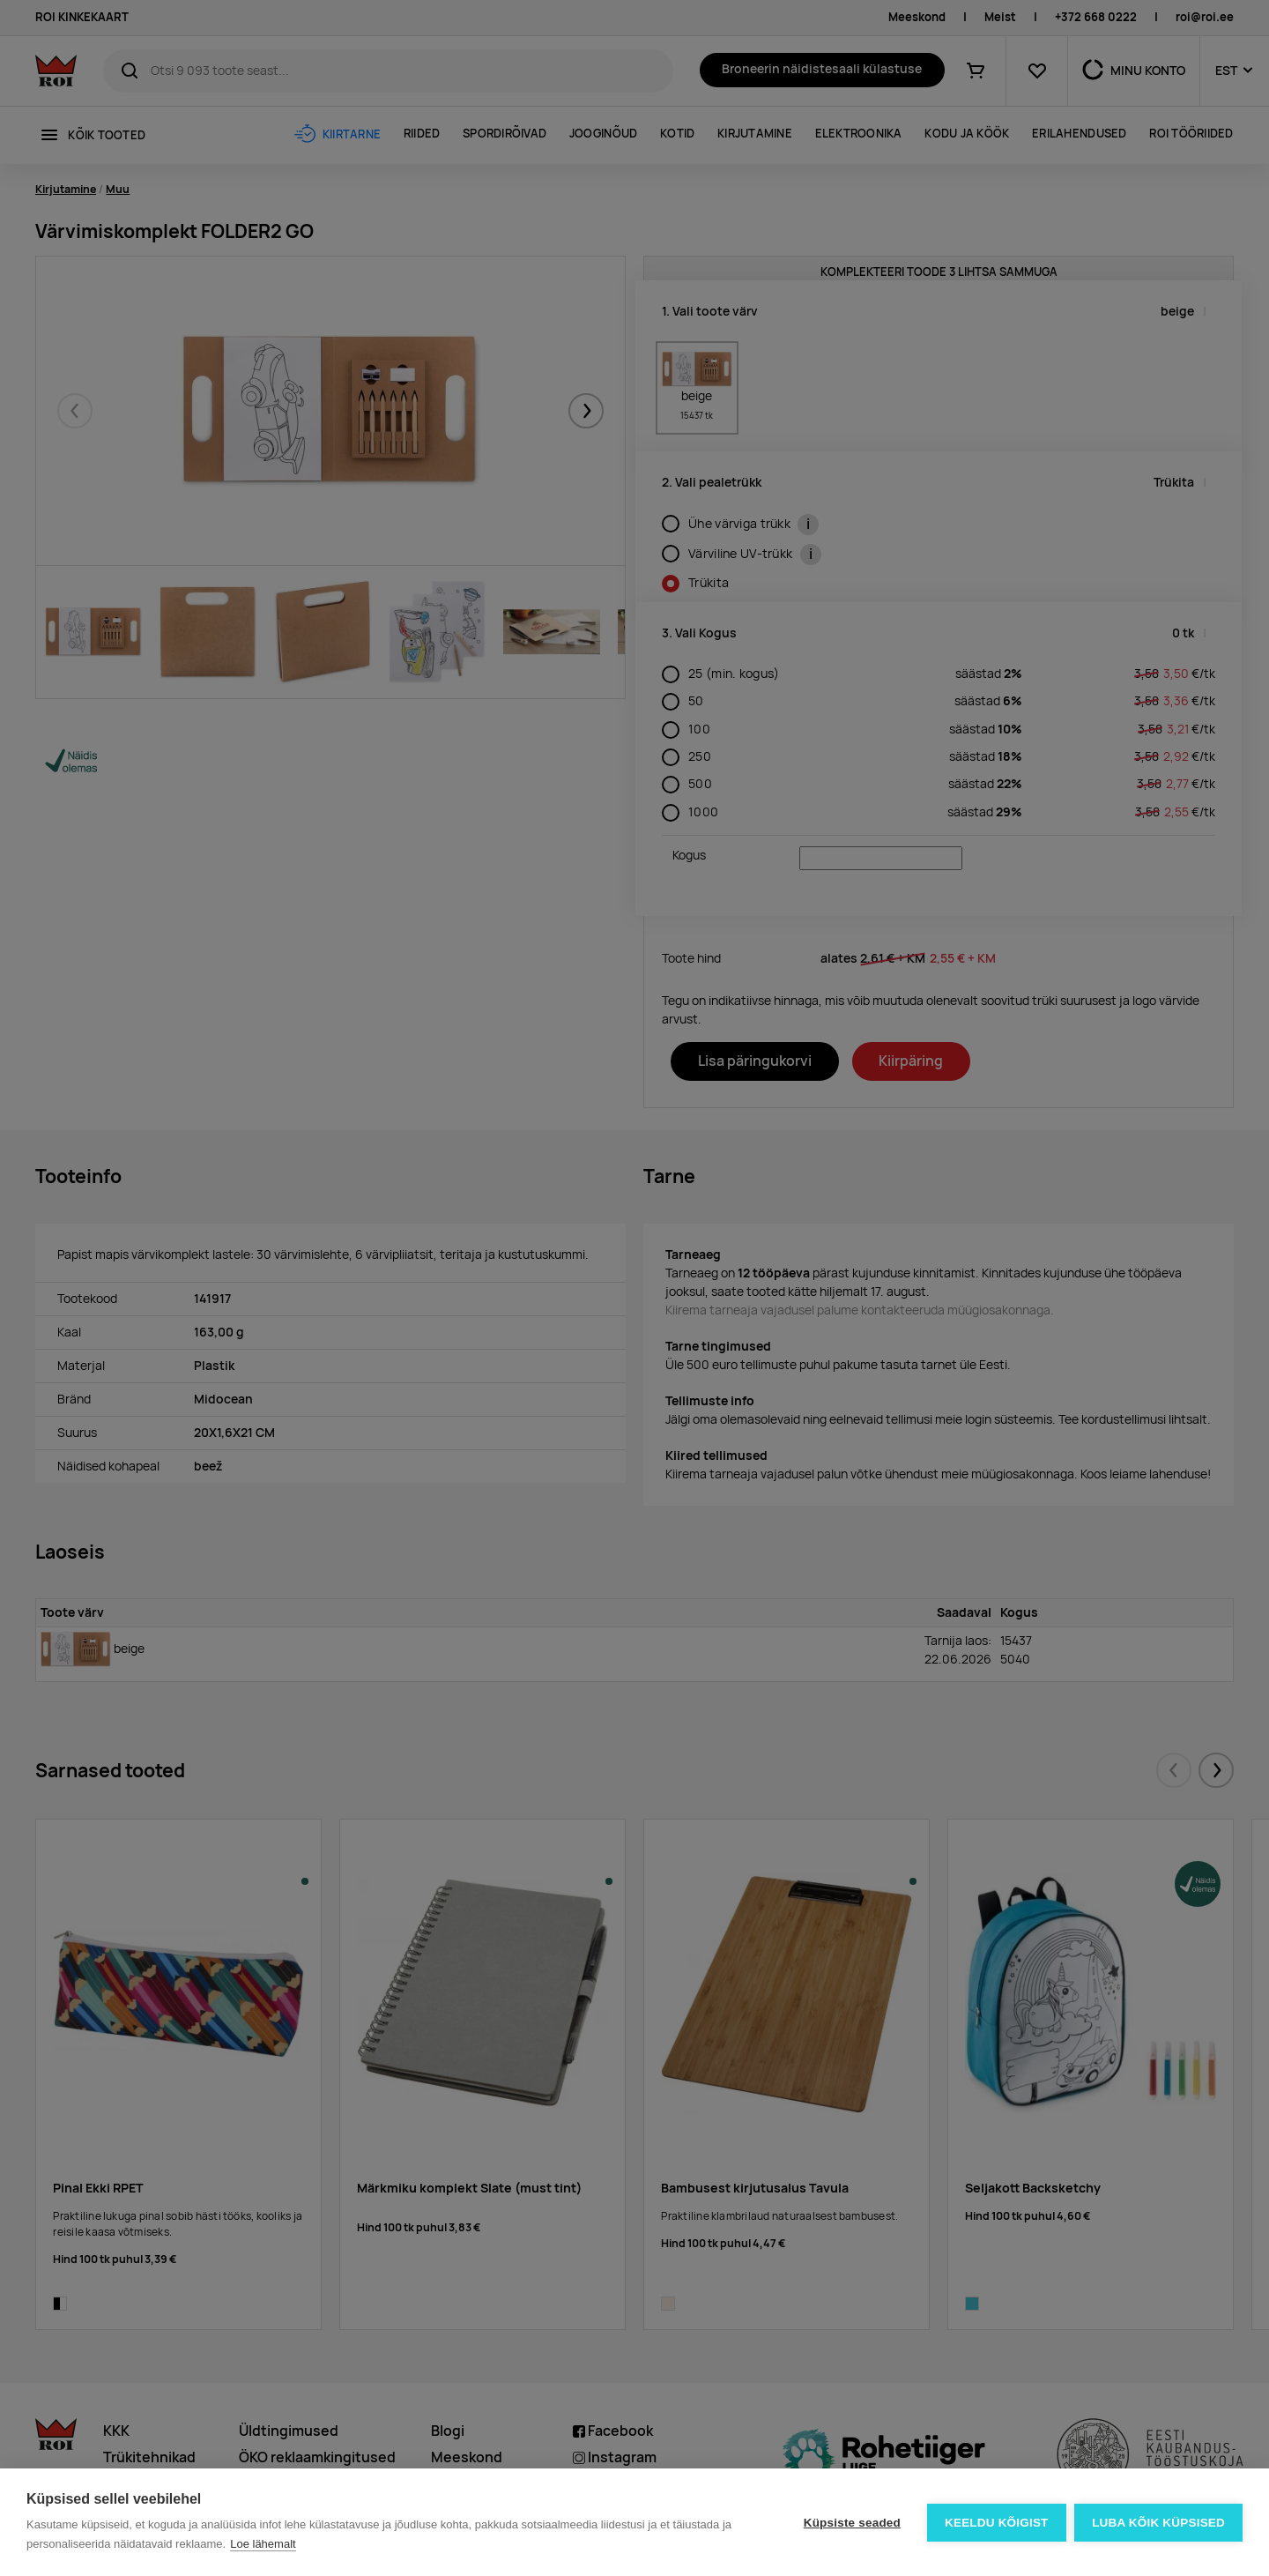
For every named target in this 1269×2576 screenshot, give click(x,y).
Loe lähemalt (262, 2543)
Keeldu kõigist (997, 2522)
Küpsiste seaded (851, 2522)
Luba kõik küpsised (1158, 2522)
